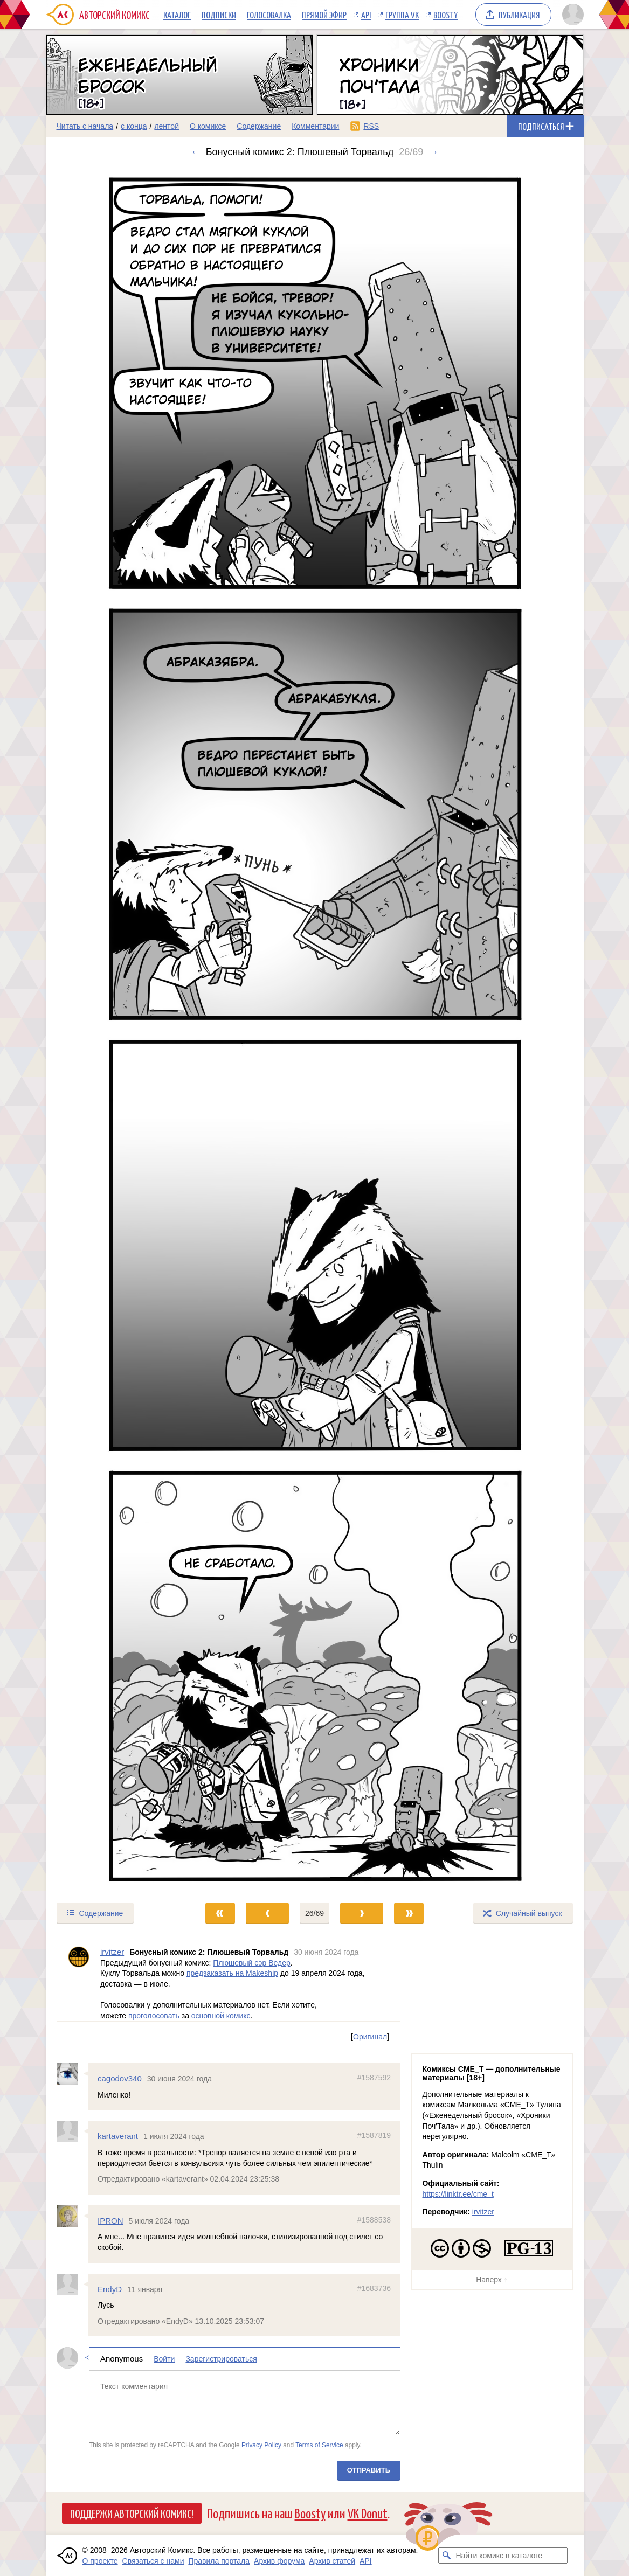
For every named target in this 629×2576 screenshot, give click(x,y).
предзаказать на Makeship (232, 1973)
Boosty (445, 14)
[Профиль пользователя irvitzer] (78, 1978)
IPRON (110, 2220)
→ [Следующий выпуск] (433, 152)
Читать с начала (85, 126)
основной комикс (220, 2015)
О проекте (100, 2561)
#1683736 (373, 2287)
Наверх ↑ (491, 2279)
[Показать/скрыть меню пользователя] (571, 14)
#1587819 (373, 2135)
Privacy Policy (261, 2445)
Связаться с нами (153, 2561)
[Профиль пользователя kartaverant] (72, 2131)
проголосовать (153, 2015)
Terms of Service (319, 2445)
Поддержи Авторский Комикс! (131, 2513)
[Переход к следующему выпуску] (315, 1030)
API (366, 14)
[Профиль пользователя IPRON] (72, 2216)
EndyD (110, 2288)
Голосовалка (269, 14)
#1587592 (373, 2077)
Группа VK (402, 14)
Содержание (259, 126)
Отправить (368, 2470)
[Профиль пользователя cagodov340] (72, 2074)
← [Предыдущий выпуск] (196, 152)
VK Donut (368, 2512)
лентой (166, 126)
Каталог (177, 14)
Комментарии (315, 126)
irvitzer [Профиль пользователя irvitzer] (112, 1951)
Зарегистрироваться (221, 2359)
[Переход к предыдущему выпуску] (113, 1030)
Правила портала (219, 2561)
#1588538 (373, 2220)
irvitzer (483, 2211)
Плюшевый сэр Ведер (252, 1962)
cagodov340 (120, 2078)
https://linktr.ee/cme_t (458, 2194)
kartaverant (118, 2136)
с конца (134, 126)
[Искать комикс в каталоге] (446, 2555)
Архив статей (332, 2561)
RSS (371, 126)
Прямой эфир (324, 14)
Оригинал (370, 2036)
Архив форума (279, 2561)
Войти (164, 2359)
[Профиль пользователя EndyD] (72, 2284)
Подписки (219, 14)
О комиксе (208, 126)
